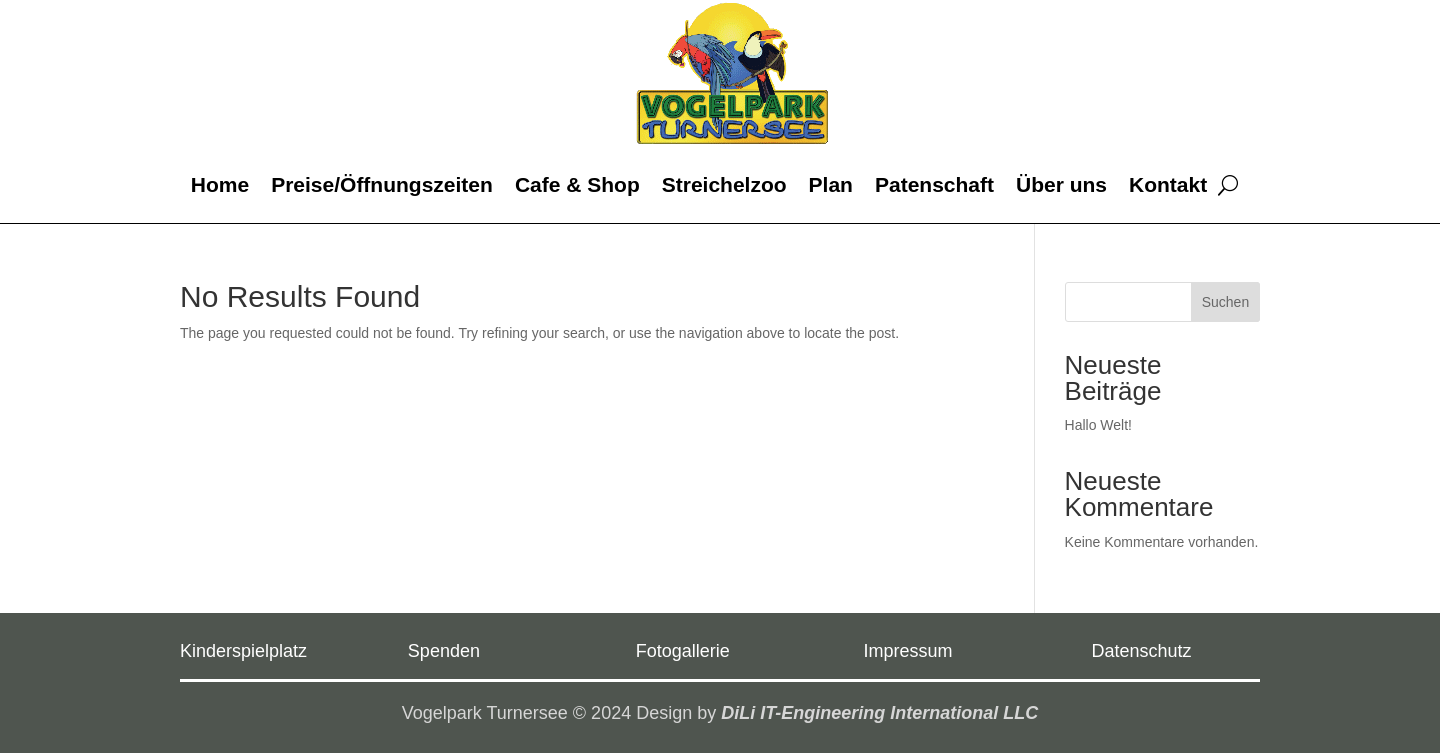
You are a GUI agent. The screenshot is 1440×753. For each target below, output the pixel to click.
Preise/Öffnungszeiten (382, 184)
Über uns (1061, 184)
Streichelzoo (724, 184)
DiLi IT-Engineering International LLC (879, 713)
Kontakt (1168, 184)
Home (220, 184)
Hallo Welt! (1098, 425)
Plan (831, 184)
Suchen (1225, 302)
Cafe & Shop (577, 184)
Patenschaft (934, 184)
